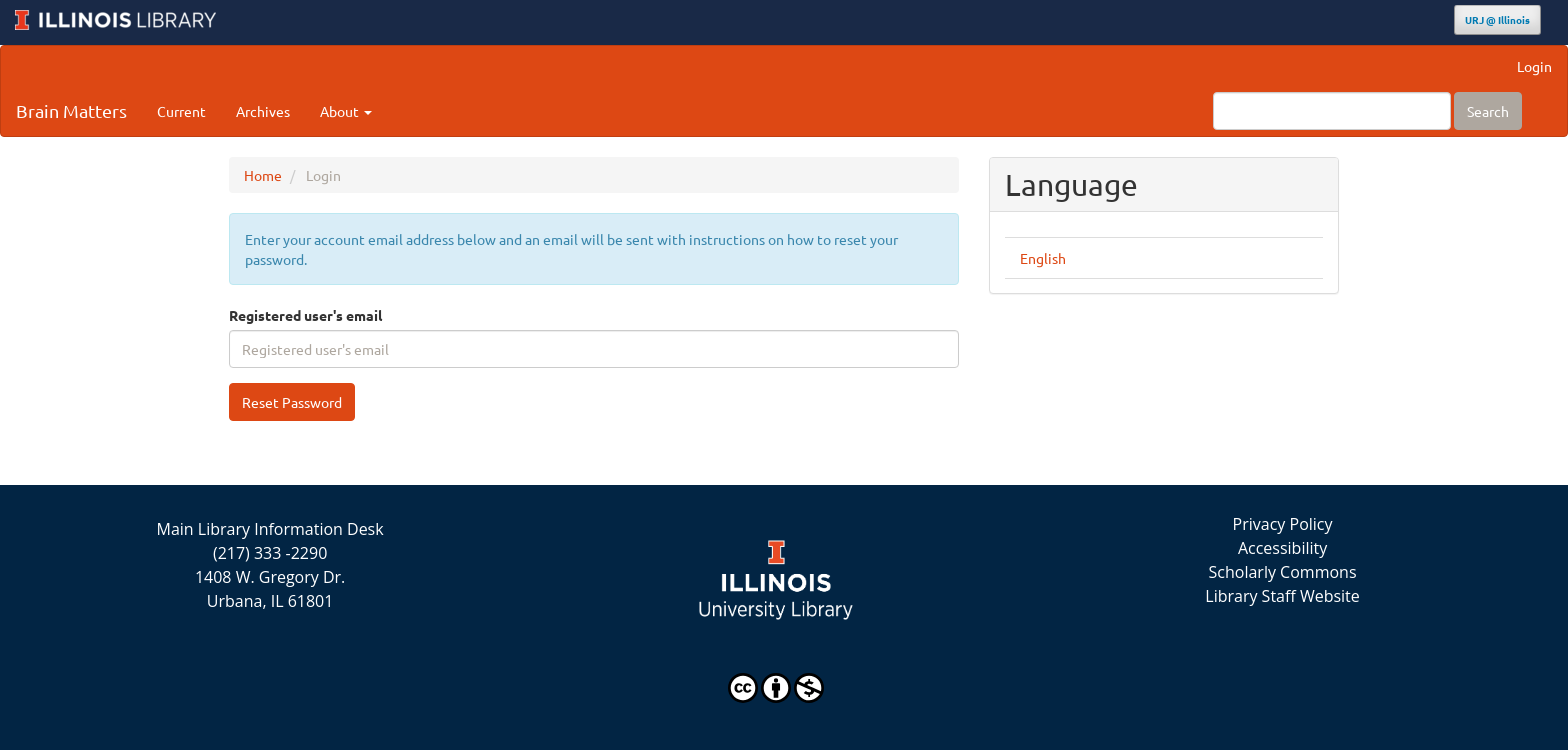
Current (181, 111)
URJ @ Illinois (1497, 19)
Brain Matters (71, 110)
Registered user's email (305, 315)
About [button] (346, 111)
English (1043, 258)
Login (1534, 66)
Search (1488, 111)
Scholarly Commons (1283, 572)
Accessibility (1282, 548)
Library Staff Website (1282, 596)
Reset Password (292, 402)
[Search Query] (1332, 111)
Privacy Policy (1283, 524)
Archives (263, 111)
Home (263, 175)
